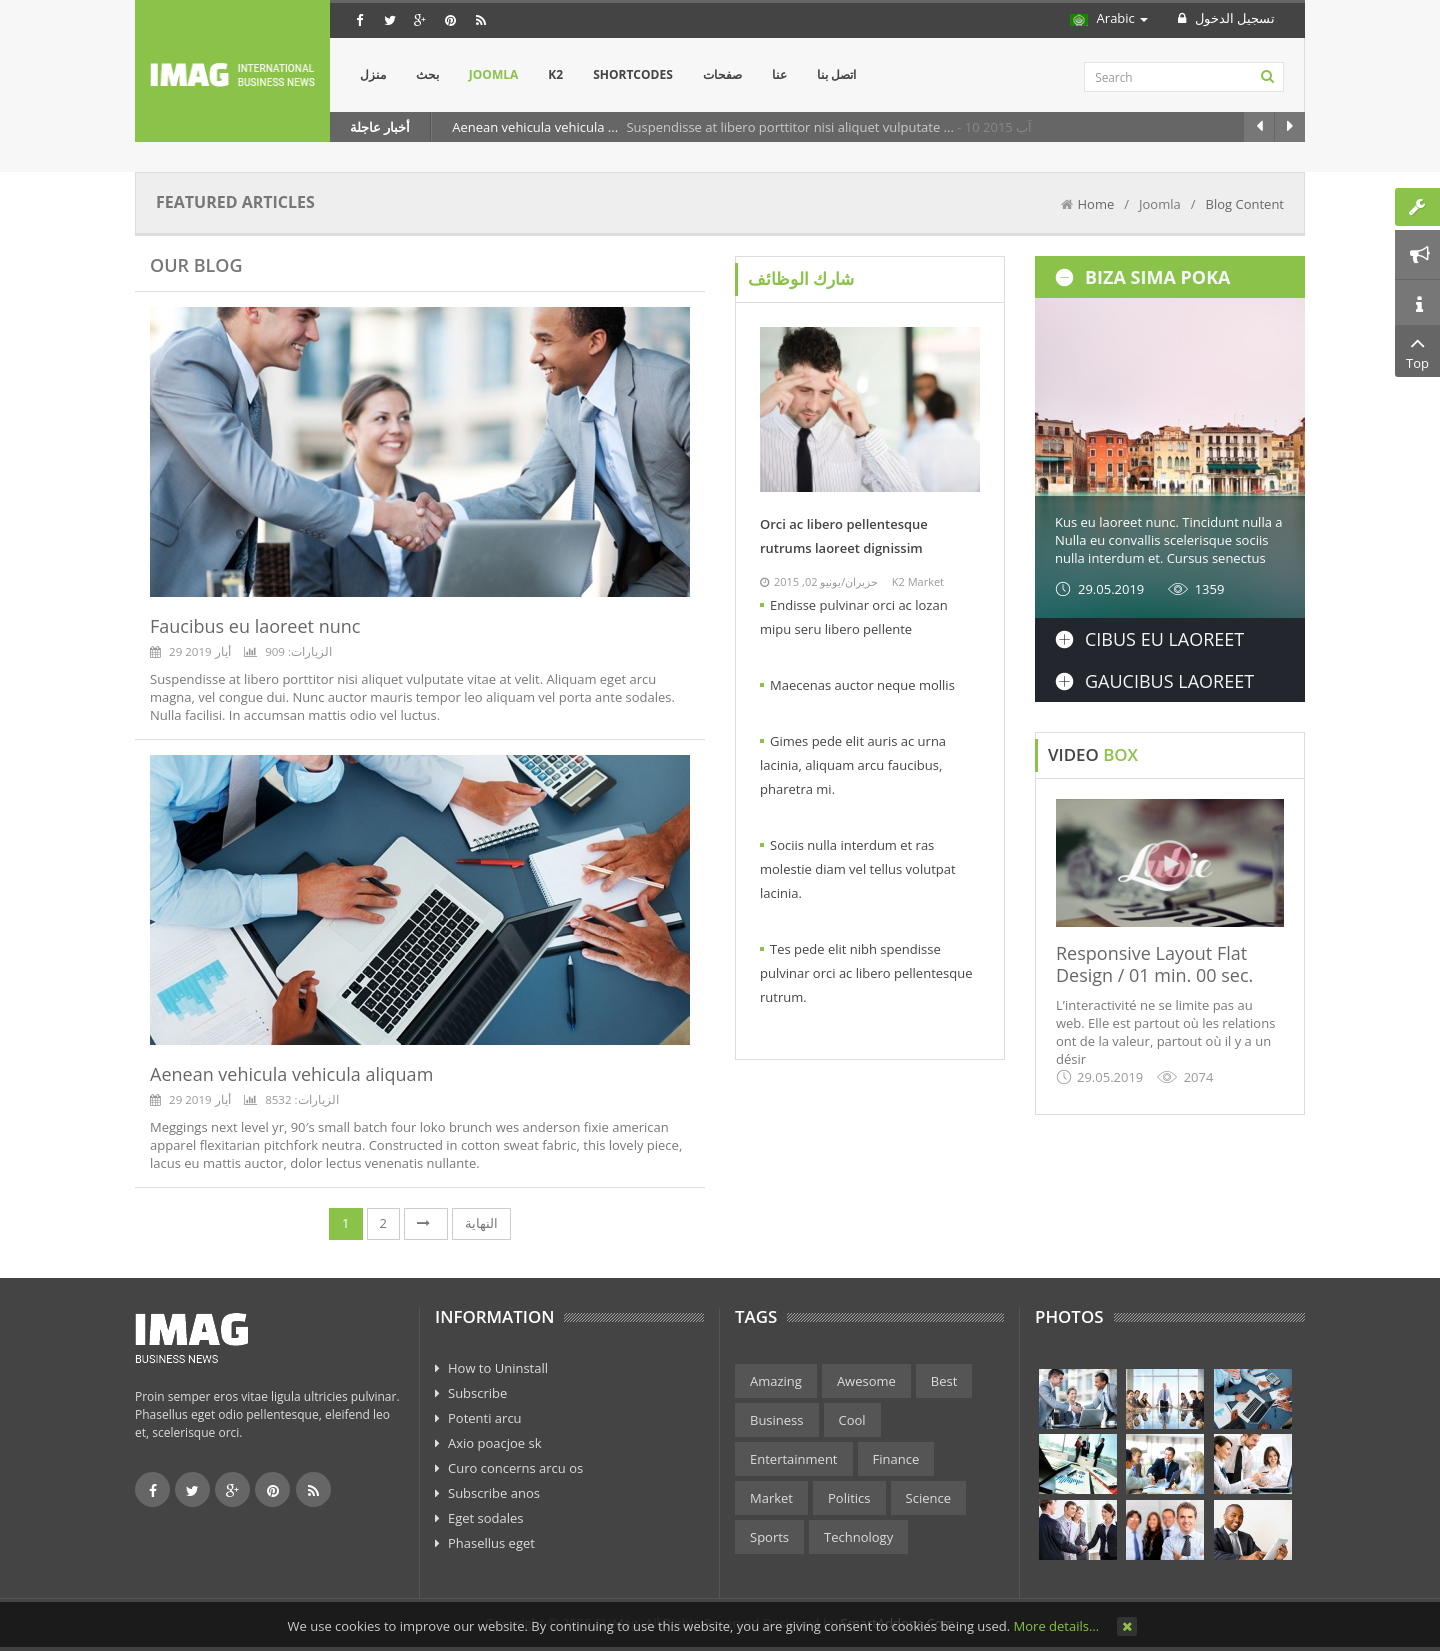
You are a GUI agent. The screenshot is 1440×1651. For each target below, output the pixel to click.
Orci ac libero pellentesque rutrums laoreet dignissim (844, 536)
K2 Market (918, 581)
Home (1096, 204)
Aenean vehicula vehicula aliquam (291, 1074)
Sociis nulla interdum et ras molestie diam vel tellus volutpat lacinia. (858, 869)
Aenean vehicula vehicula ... (536, 127)
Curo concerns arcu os (515, 1468)
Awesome (866, 1381)
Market (771, 1498)
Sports (769, 1537)
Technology (858, 1537)
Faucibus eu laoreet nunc (255, 626)
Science (928, 1498)
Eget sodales (486, 1518)
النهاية (481, 1223)
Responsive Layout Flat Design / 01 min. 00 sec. (1154, 964)
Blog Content (1245, 204)
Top (1417, 351)
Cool (852, 1420)
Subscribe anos (494, 1493)
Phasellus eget (491, 1543)
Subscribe (477, 1393)
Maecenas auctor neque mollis (862, 685)
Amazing (776, 1381)
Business (777, 1420)
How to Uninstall (498, 1368)
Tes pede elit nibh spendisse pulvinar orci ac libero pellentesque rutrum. (866, 973)
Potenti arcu (485, 1418)
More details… (1056, 1626)
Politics (849, 1498)
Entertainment (794, 1459)
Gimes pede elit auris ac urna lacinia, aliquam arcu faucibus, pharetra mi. (853, 765)
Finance (896, 1459)
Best (944, 1381)
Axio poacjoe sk (495, 1443)
